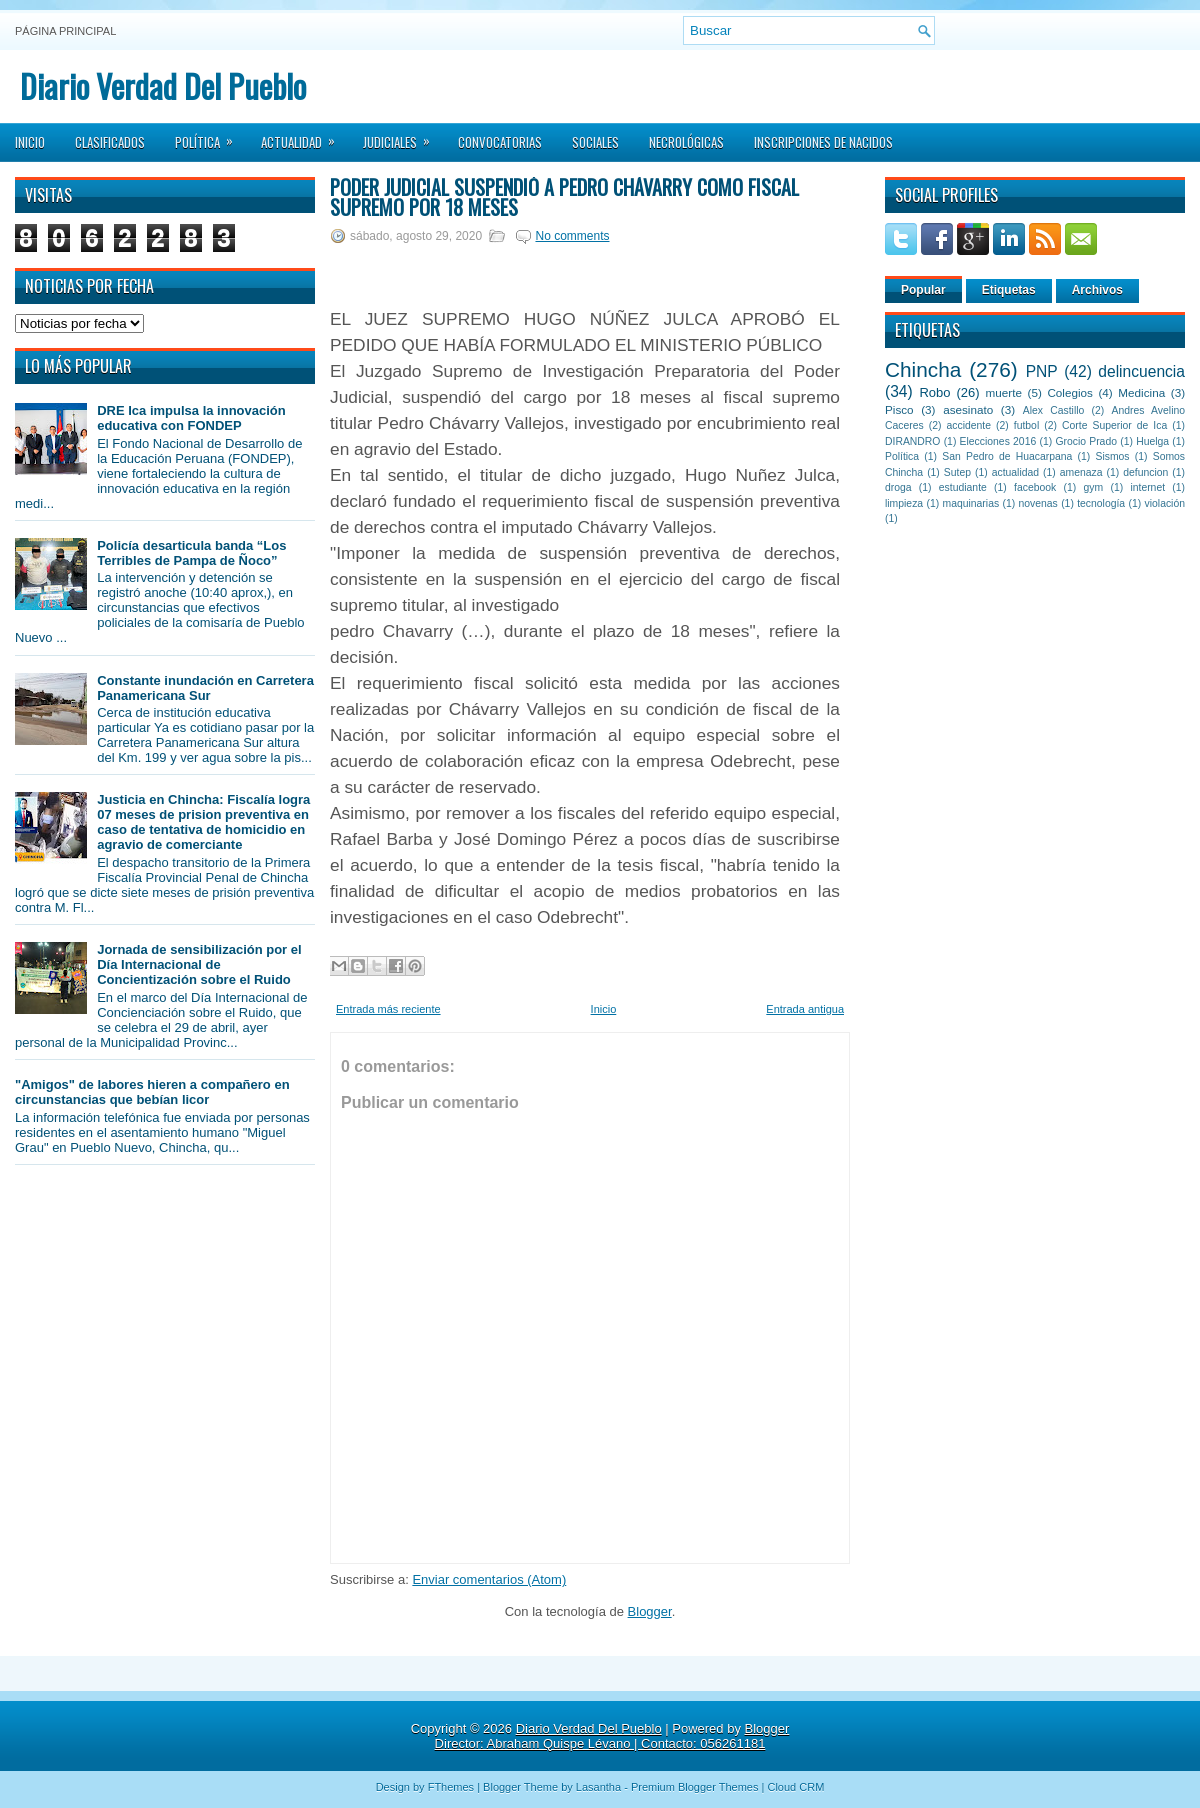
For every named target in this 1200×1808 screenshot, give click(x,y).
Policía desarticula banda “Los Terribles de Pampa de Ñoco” (191, 553)
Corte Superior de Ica (1114, 425)
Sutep (957, 472)
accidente (969, 425)
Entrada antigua (805, 1009)
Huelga (1152, 441)
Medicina (1141, 392)
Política (210, 136)
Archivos (1097, 290)
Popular (923, 290)
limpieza (904, 503)
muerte (1004, 392)
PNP (1042, 371)
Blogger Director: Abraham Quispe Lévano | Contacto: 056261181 (612, 1736)
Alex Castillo (1054, 410)
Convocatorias (500, 142)
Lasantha (598, 1787)
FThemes (451, 1787)
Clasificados (110, 142)
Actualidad (304, 136)
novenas (1038, 503)
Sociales (595, 142)
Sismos (1112, 456)
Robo (934, 392)
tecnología (1101, 503)
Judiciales (403, 136)
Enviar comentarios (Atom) (489, 1579)
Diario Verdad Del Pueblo (163, 85)
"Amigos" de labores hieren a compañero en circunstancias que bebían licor (152, 1092)
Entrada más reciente (388, 1009)
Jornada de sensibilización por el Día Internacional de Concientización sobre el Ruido (199, 964)
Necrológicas (686, 142)
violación (1165, 503)
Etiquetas (1009, 290)
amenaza (1081, 472)
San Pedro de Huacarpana (1007, 456)
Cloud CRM (795, 1787)
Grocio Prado (1086, 441)
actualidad (1015, 472)
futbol (1026, 425)
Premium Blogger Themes (695, 1787)
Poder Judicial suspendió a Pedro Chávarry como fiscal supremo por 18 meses (564, 197)
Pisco (899, 409)
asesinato (968, 409)
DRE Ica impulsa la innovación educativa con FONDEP (191, 418)
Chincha (923, 369)
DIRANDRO (912, 441)
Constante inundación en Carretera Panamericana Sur (205, 688)
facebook (1035, 487)
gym (1094, 487)
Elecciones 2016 (998, 441)
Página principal (65, 31)
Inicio (30, 142)
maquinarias (971, 503)
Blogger (650, 1611)
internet (1147, 487)
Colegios (1069, 392)
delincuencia (1141, 371)
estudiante (963, 487)
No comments (572, 236)
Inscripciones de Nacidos (823, 142)
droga (898, 487)
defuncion (1145, 472)
